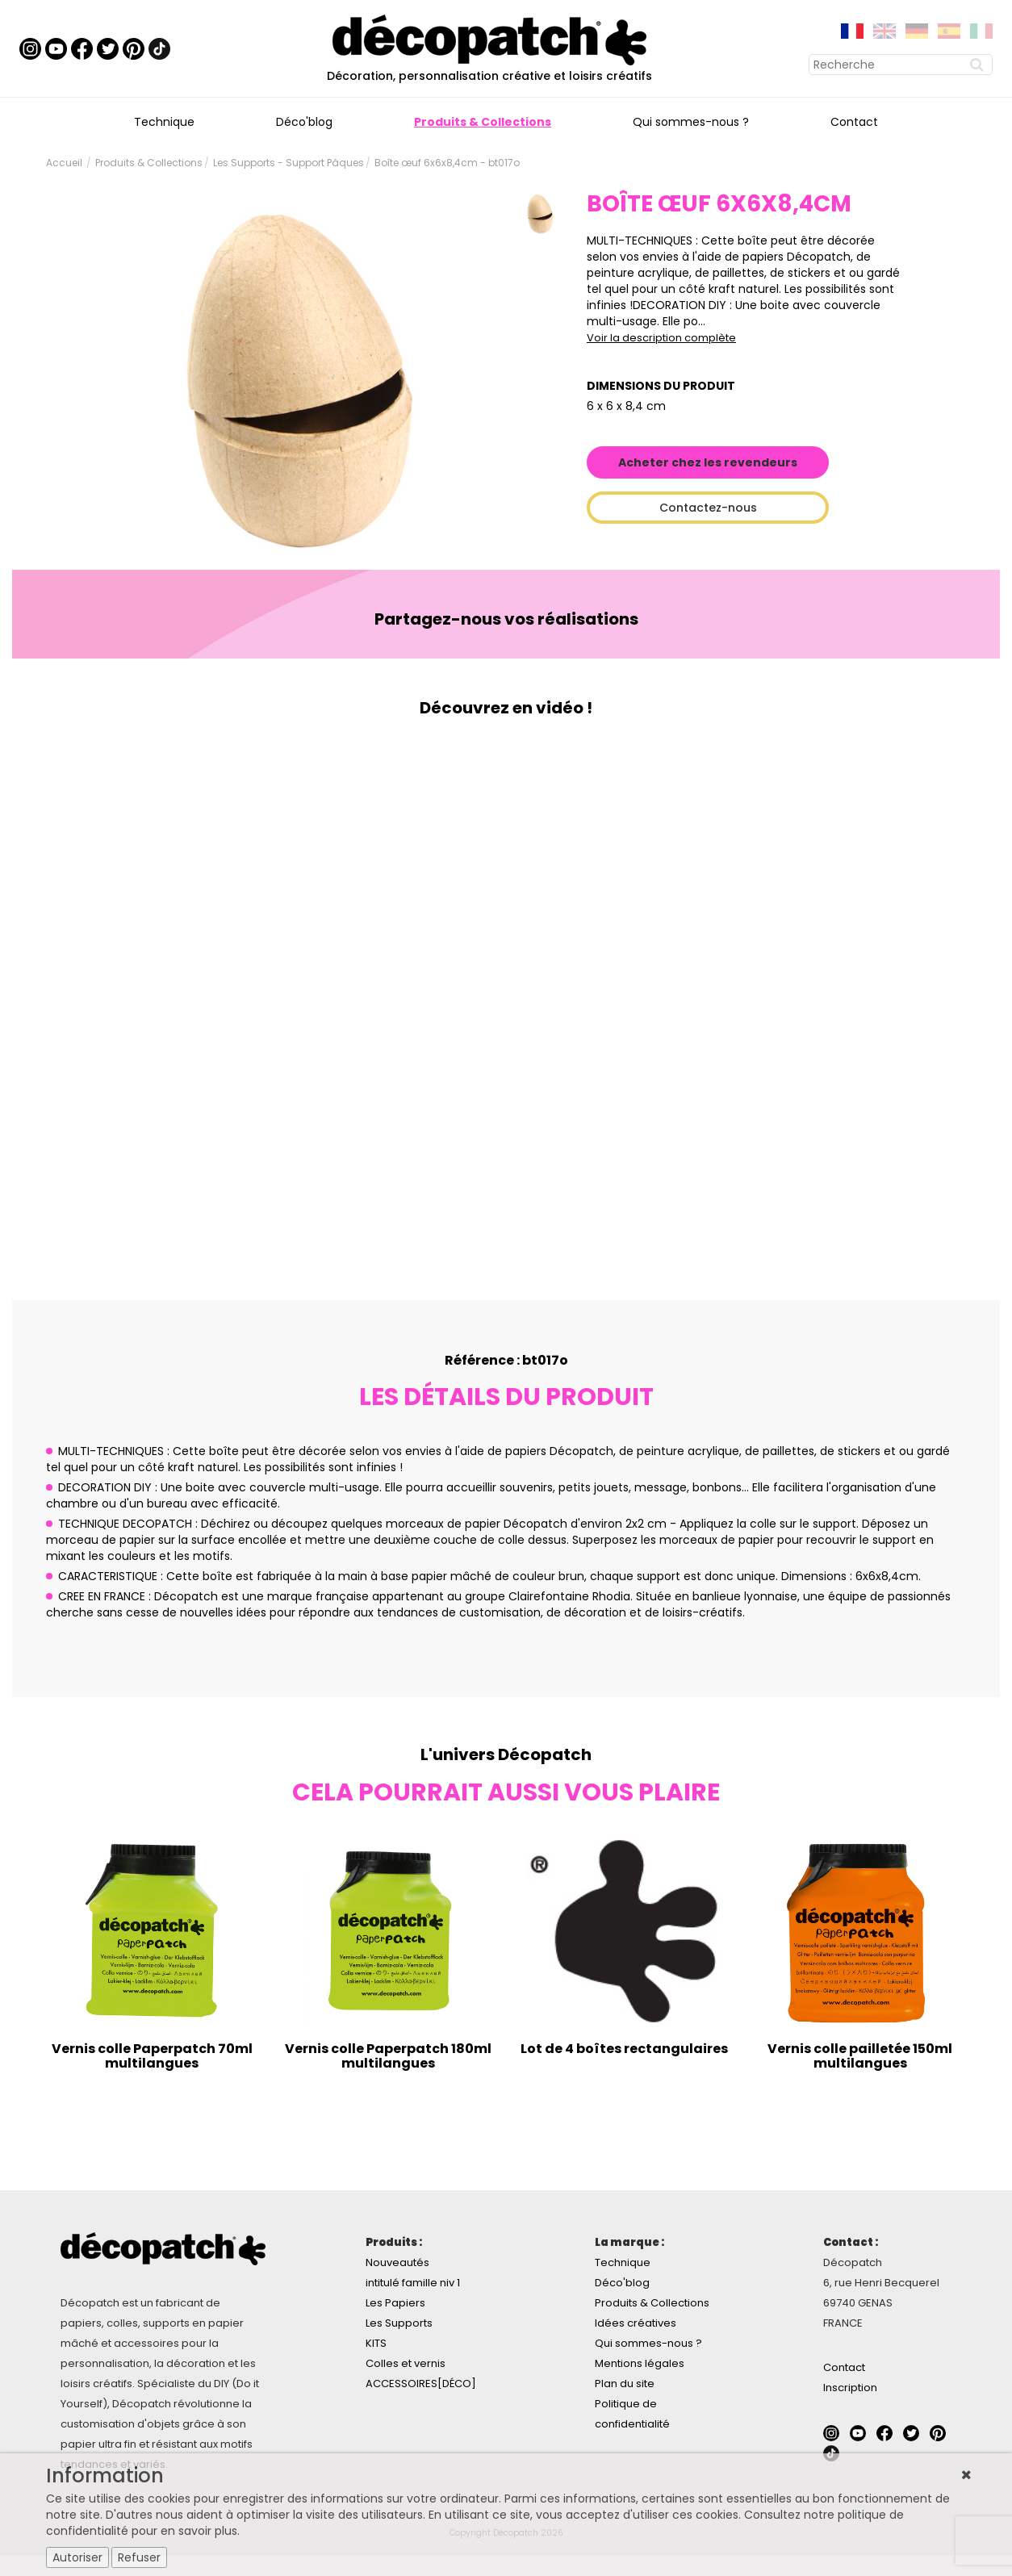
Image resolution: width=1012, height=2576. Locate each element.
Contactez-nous (708, 508)
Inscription (850, 2387)
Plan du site (624, 2383)
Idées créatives (635, 2323)
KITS (376, 2343)
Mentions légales (639, 2363)
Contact (854, 122)
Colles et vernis (405, 2363)
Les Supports (399, 2323)
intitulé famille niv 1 (413, 2282)
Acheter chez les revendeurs (707, 462)
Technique (164, 122)
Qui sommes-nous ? (691, 122)
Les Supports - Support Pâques (288, 162)
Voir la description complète (661, 337)
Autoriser (77, 2557)
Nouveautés (397, 2262)
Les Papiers (395, 2302)
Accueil (64, 162)
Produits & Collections (482, 122)
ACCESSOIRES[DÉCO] (421, 2383)
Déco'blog (304, 122)
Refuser (139, 2557)
